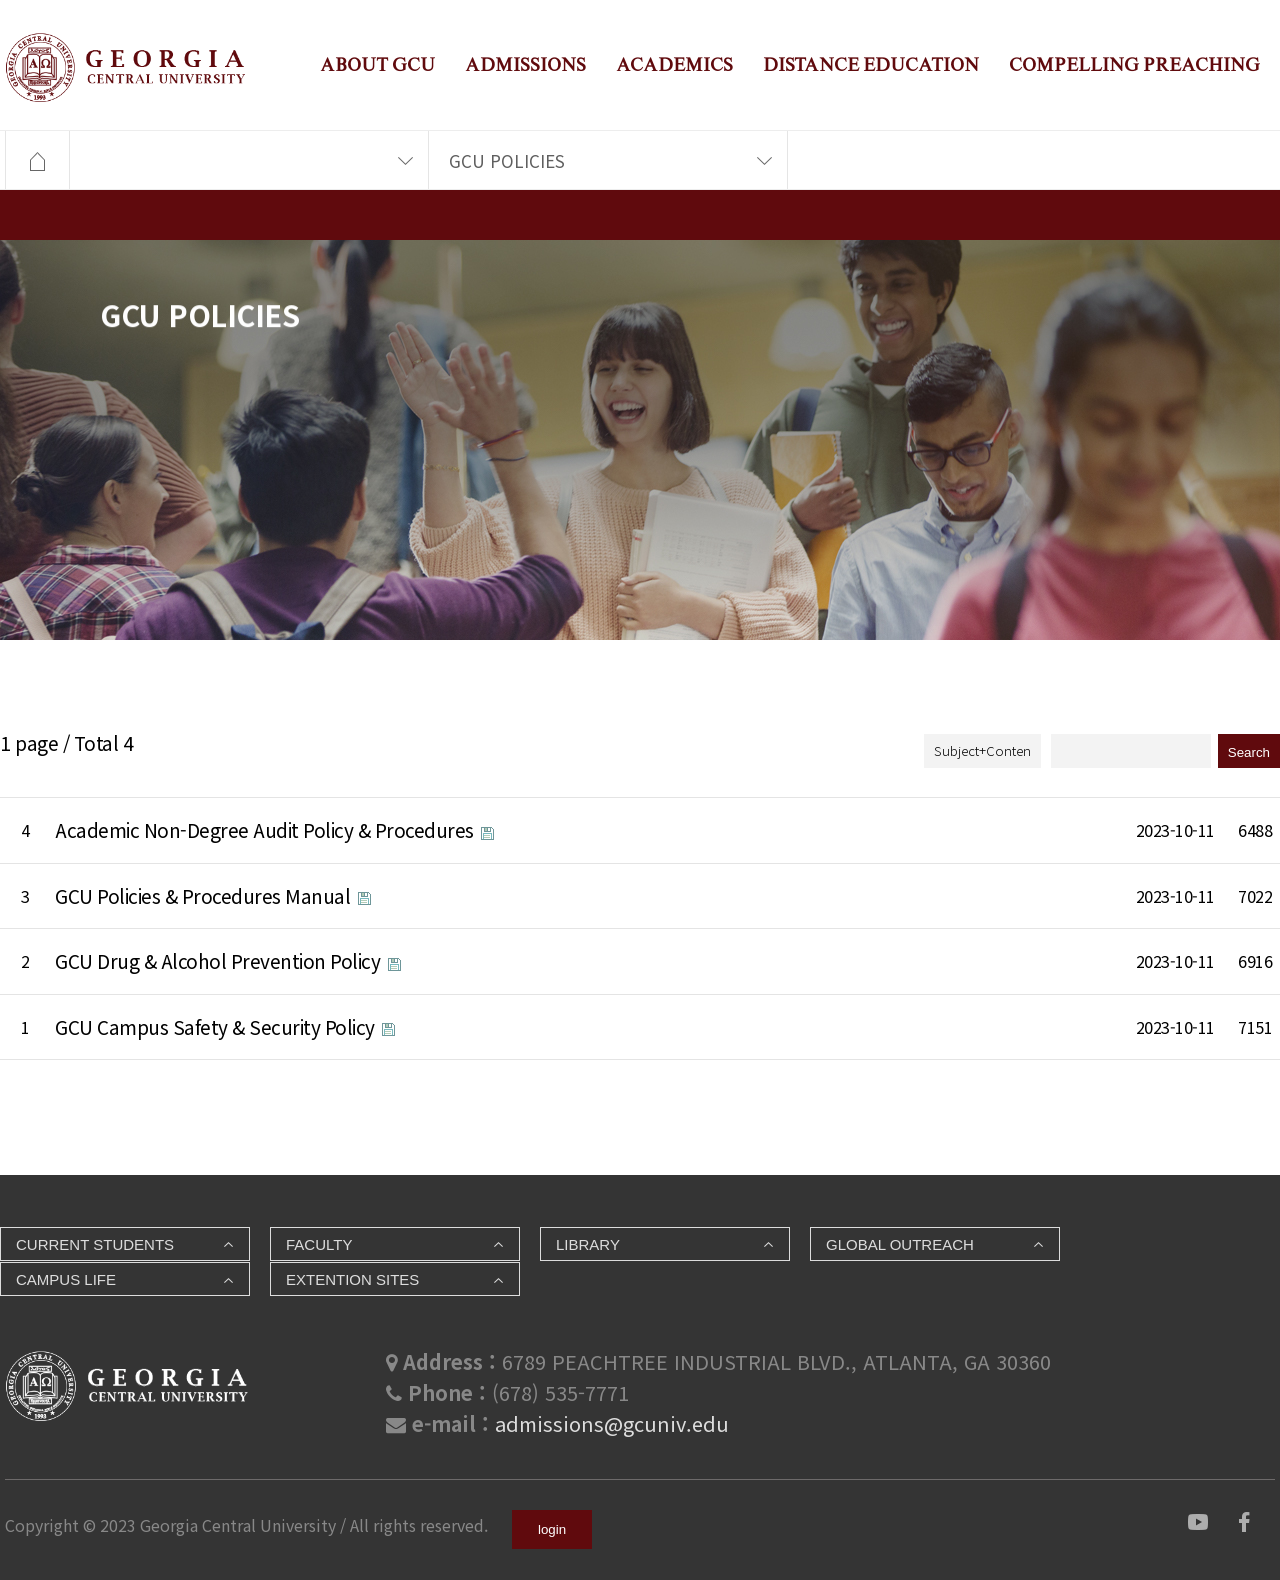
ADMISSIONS (525, 64)
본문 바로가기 (0, 0)
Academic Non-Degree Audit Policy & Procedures (266, 829)
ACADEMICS (674, 64)
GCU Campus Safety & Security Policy (217, 1026)
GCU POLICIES (507, 160)
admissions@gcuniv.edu (612, 1423)
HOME (37, 161)
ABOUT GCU (377, 64)
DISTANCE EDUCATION (871, 64)
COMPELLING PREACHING (1134, 64)
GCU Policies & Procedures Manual (205, 895)
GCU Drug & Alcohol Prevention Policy (220, 960)
